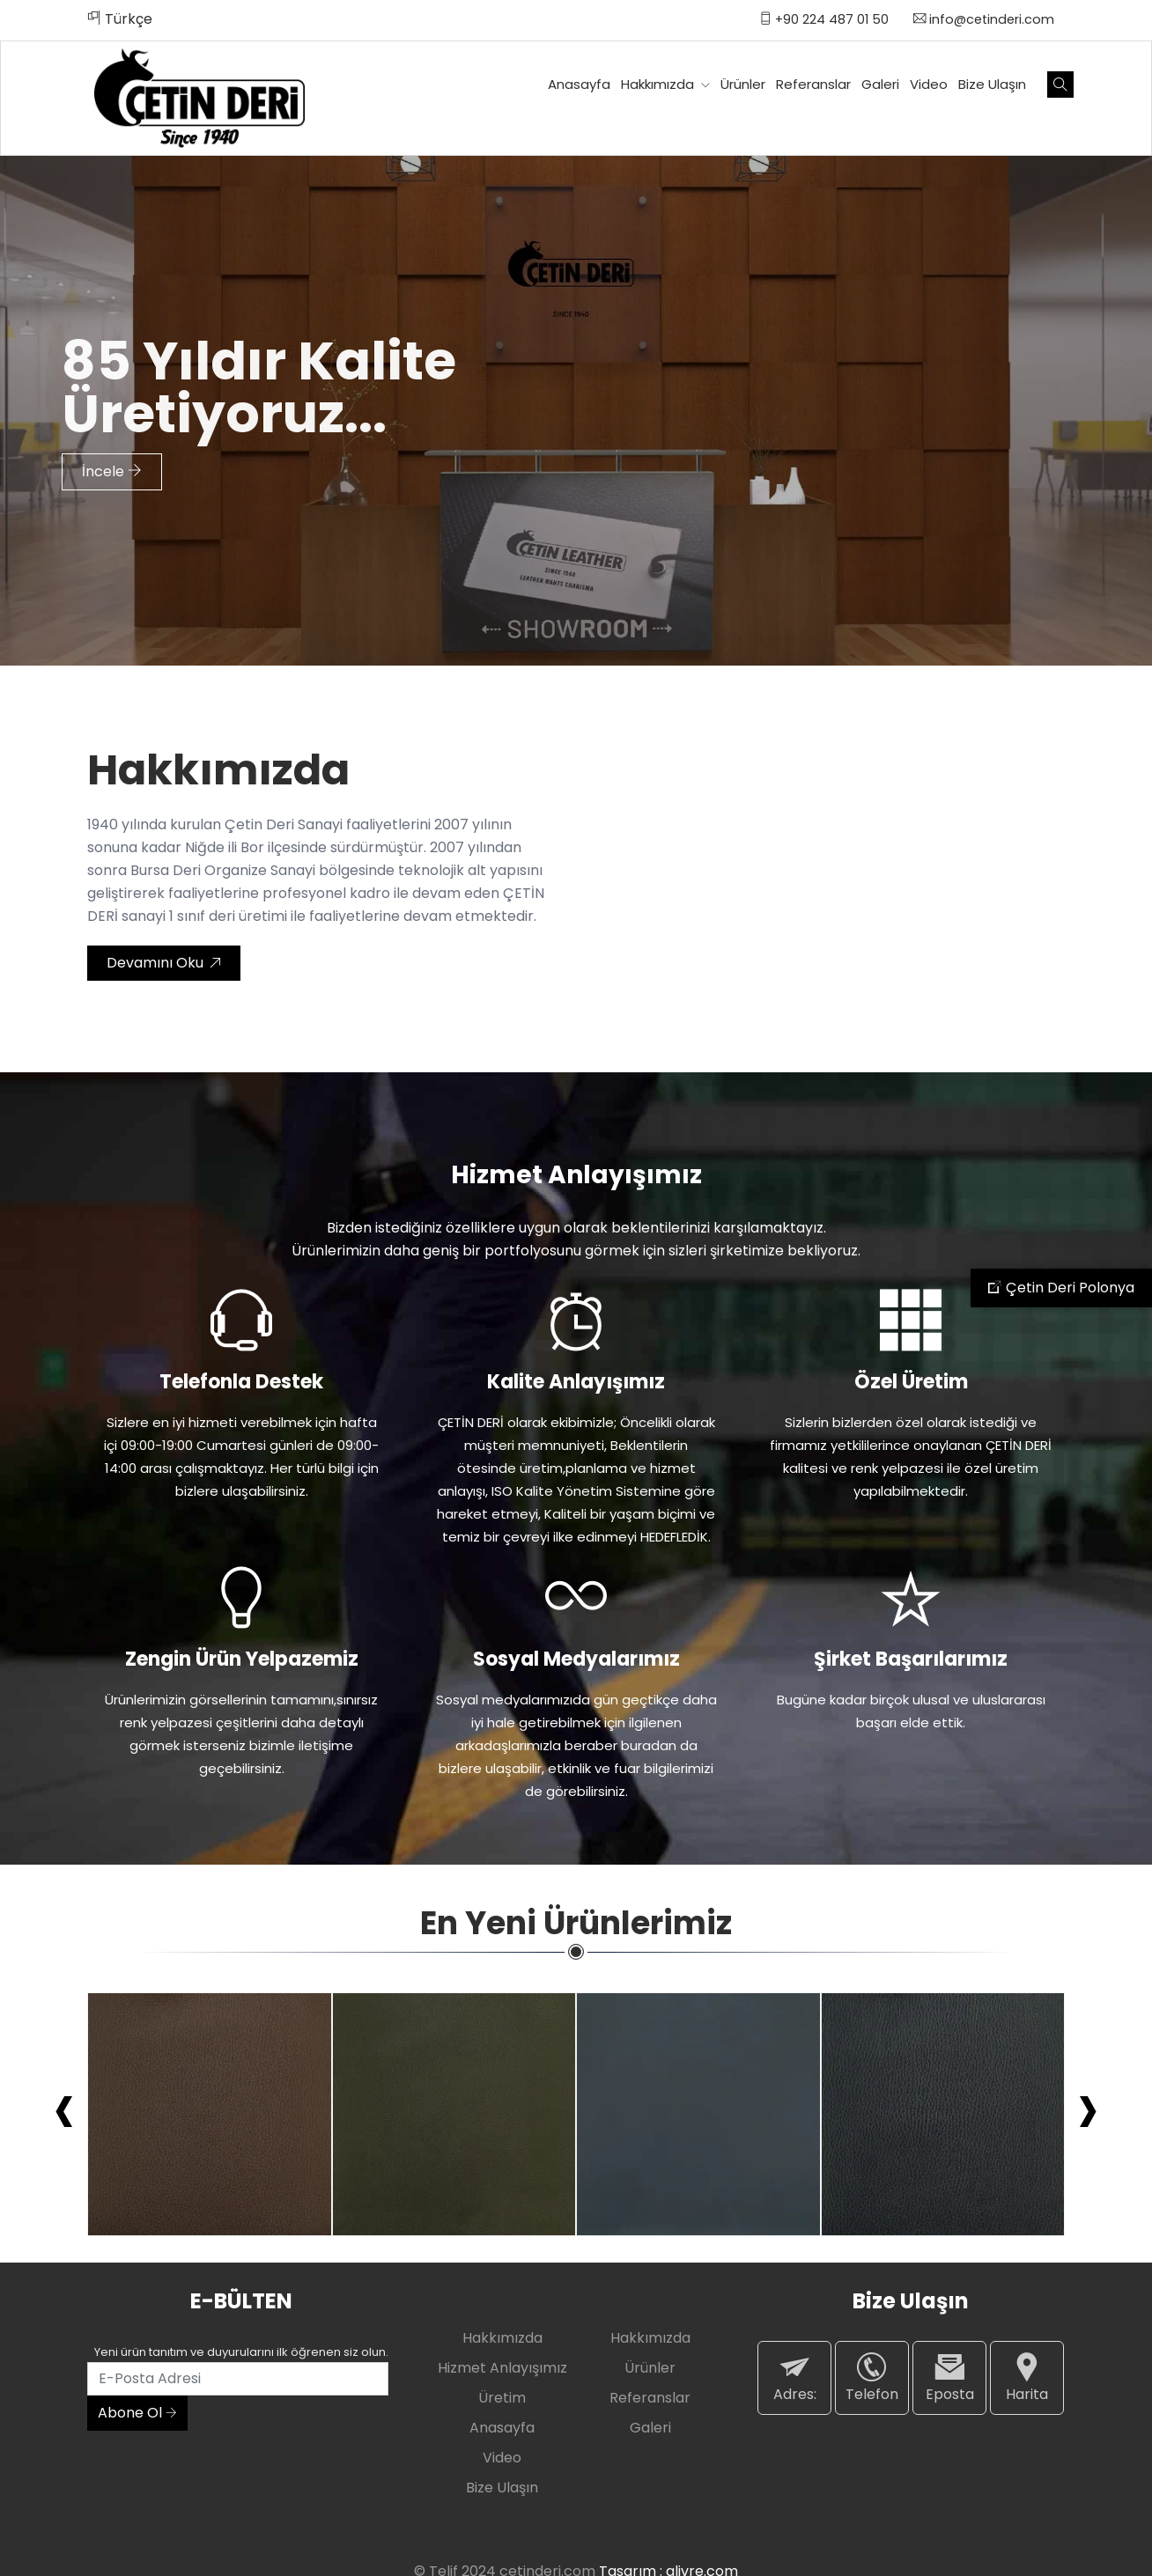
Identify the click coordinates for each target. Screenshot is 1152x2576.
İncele (112, 464)
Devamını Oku (164, 963)
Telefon (872, 2377)
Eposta (949, 2377)
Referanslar (813, 84)
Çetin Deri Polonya (1061, 1287)
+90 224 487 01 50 (824, 19)
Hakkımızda (665, 84)
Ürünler (742, 84)
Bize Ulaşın (992, 84)
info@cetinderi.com (983, 19)
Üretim (502, 2398)
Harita (1027, 2377)
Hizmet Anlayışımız (502, 2368)
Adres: (794, 2377)
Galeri (880, 84)
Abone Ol (137, 2413)
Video (929, 84)
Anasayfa (579, 84)
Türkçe (119, 19)
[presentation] (64, 2107)
